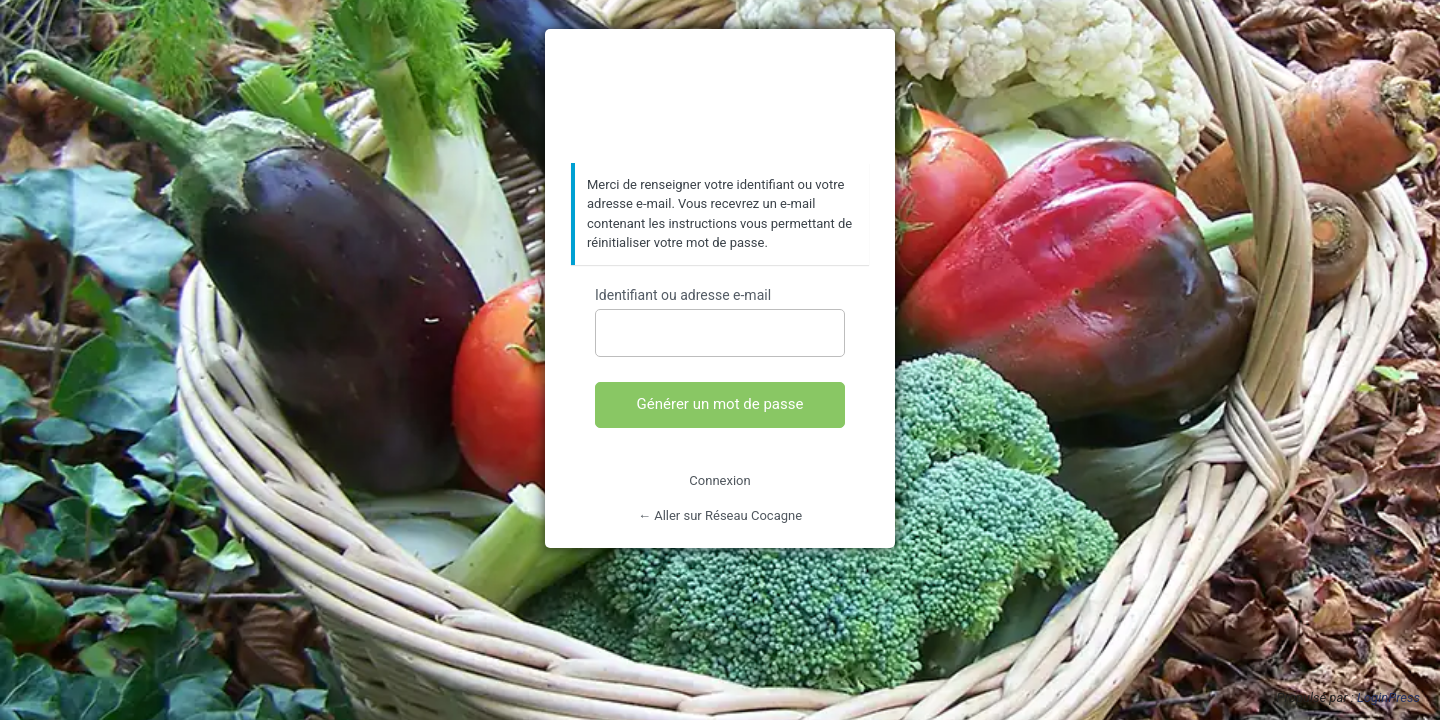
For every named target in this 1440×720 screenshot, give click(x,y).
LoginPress (1388, 697)
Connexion (719, 480)
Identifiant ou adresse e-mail (683, 295)
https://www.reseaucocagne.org (720, 97)
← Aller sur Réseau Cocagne (720, 515)
